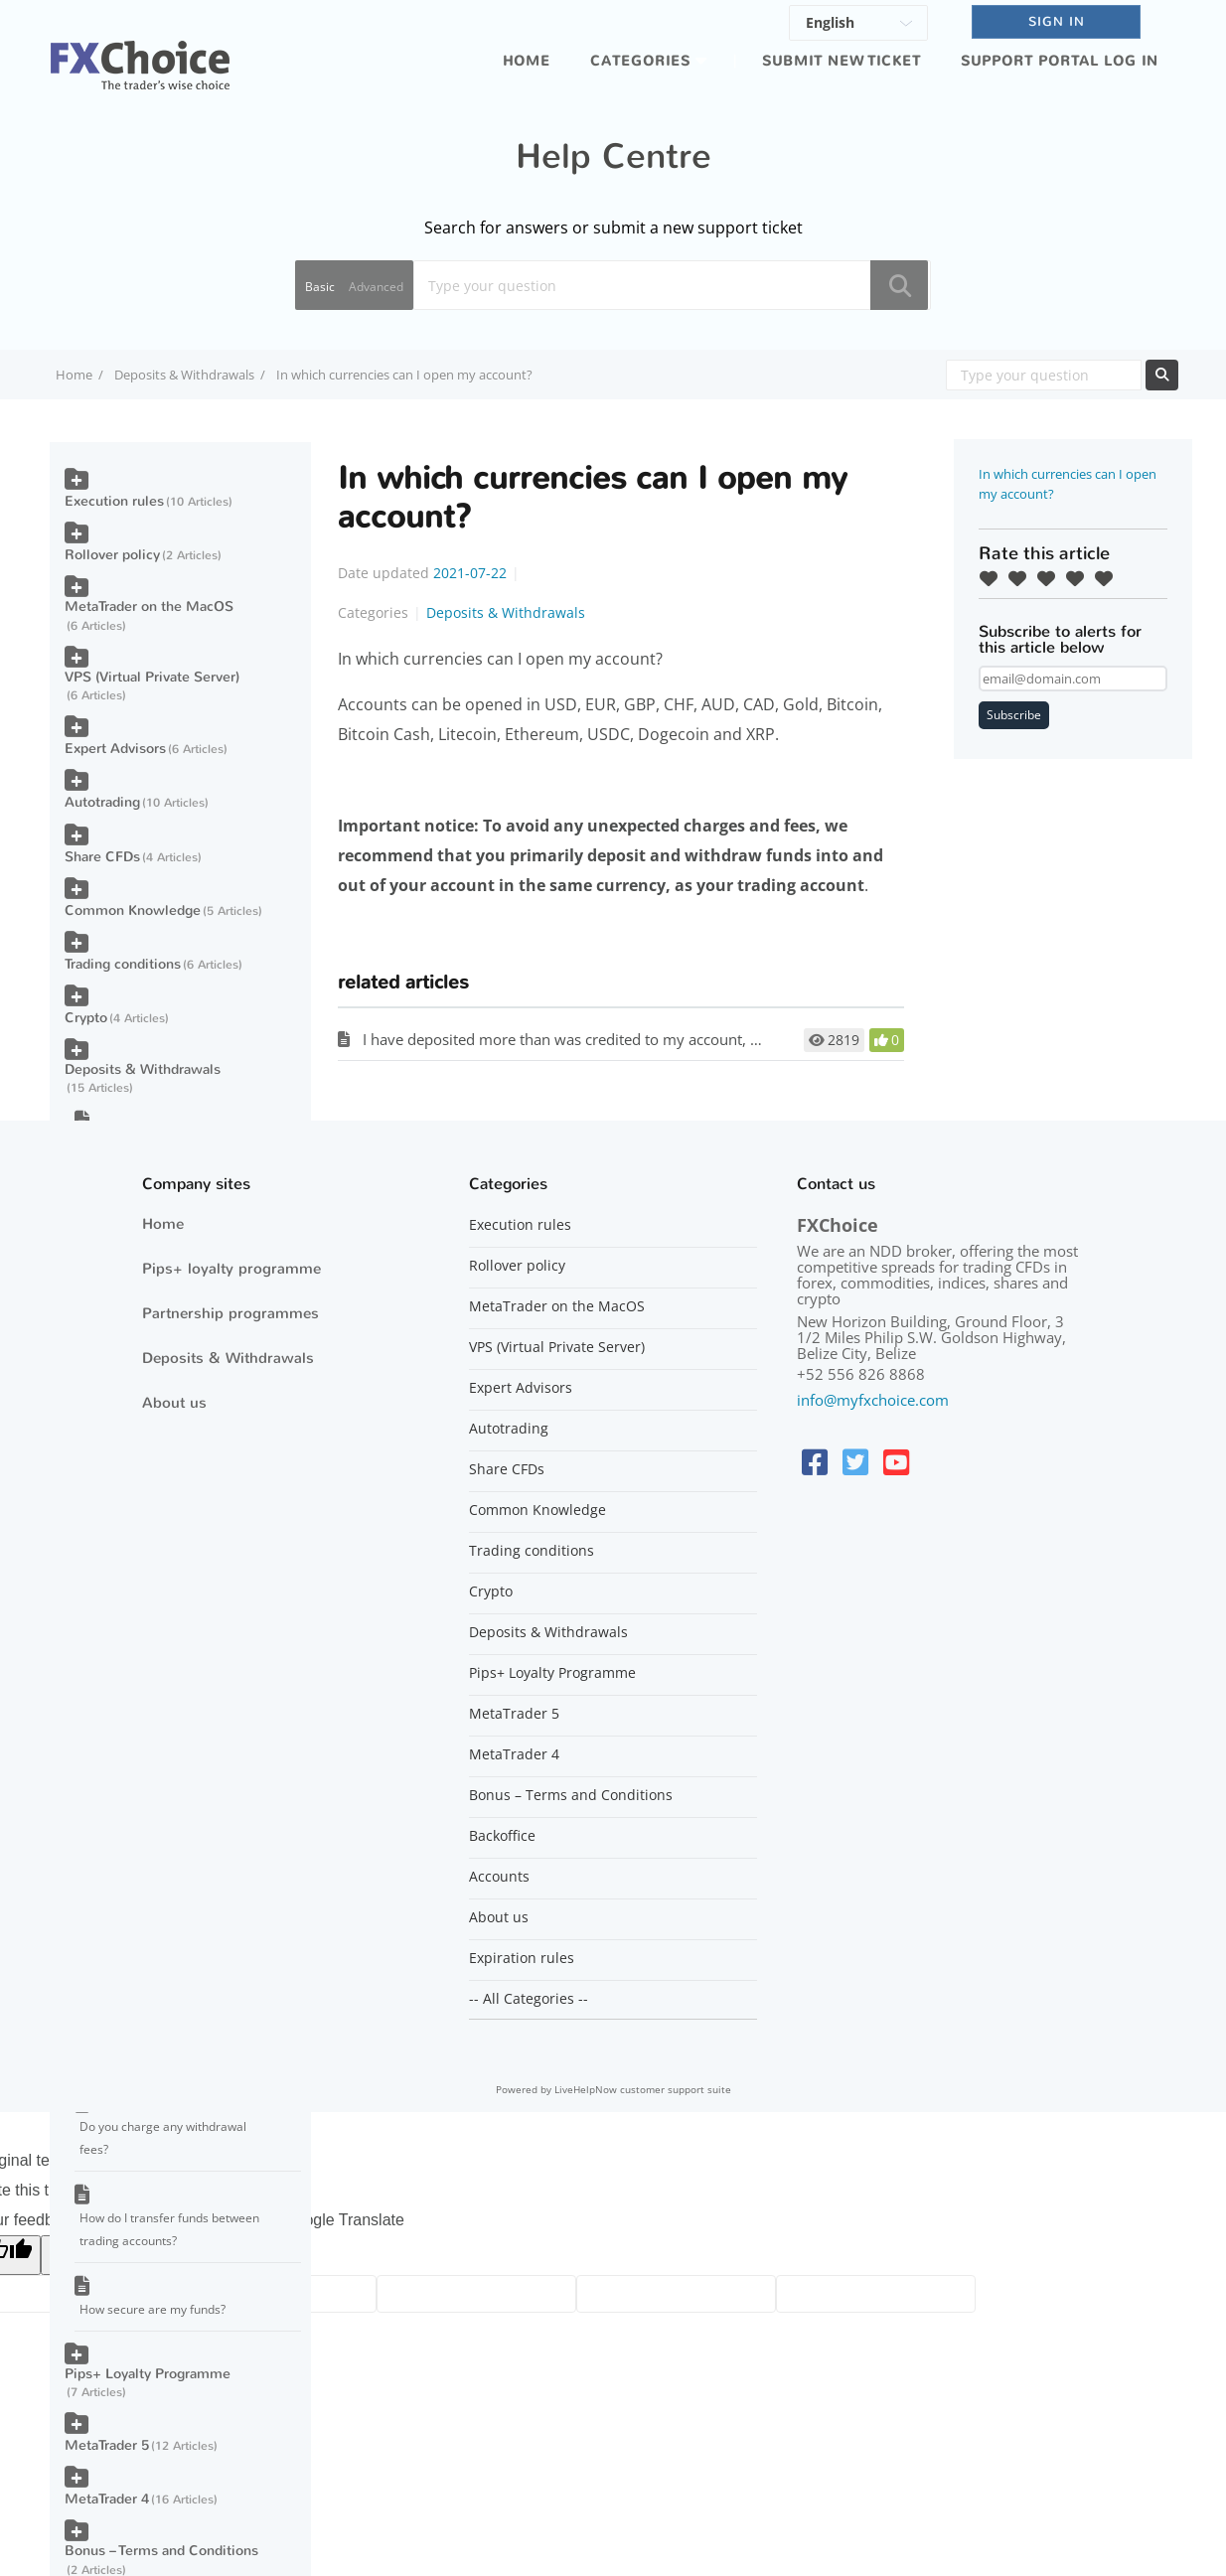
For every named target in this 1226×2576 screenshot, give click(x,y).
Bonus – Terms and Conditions (161, 2550)
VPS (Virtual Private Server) (152, 677)
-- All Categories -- (528, 1999)
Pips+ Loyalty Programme (147, 2373)
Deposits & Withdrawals (184, 374)
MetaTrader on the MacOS (149, 606)
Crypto (86, 1017)
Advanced (376, 286)
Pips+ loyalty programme (231, 1269)
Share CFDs (102, 856)
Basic (320, 286)
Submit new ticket (841, 61)
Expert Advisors (115, 748)
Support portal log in (1059, 61)
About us (174, 1403)
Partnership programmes (230, 1313)
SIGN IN (1056, 21)
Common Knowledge (133, 910)
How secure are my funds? (152, 2309)
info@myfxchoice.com (873, 1400)
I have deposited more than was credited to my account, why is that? (597, 1039)
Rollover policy (112, 554)
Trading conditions (123, 964)
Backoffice (502, 1836)
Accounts (499, 1877)
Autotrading (102, 802)
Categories (640, 61)
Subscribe (1014, 714)
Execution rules (114, 501)
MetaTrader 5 (107, 2445)
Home (526, 61)
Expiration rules (521, 1958)
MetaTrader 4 (107, 2499)
